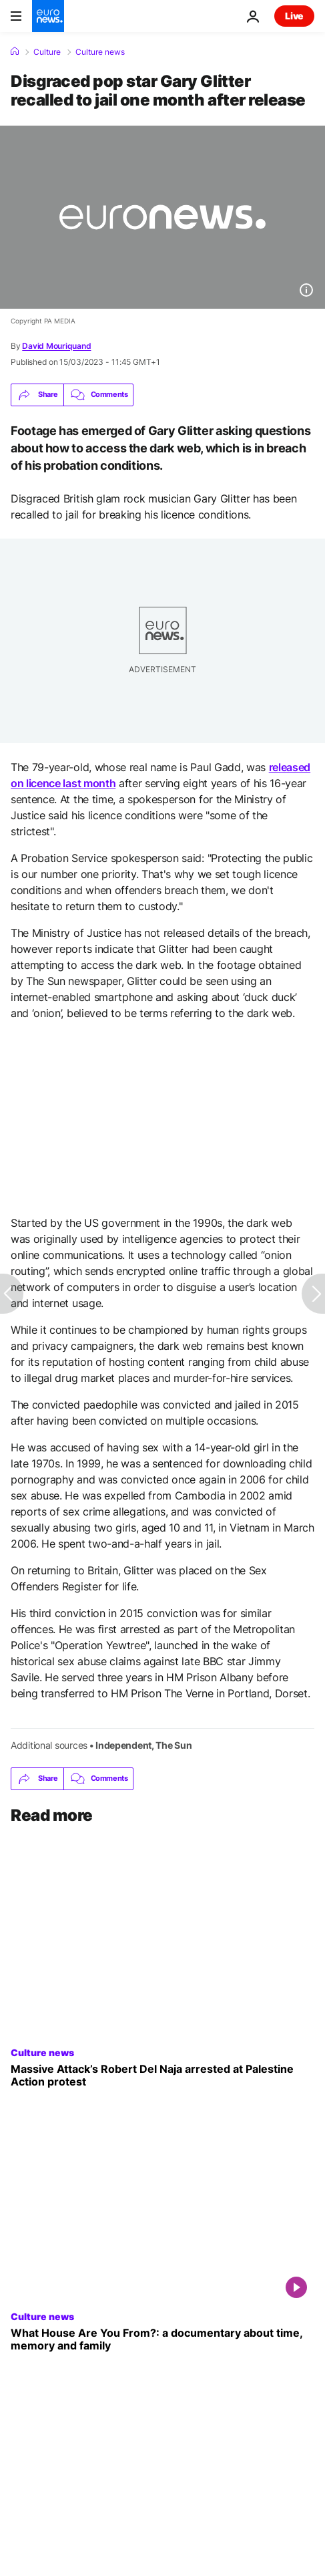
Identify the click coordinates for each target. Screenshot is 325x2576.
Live (294, 15)
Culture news (100, 52)
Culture (47, 52)
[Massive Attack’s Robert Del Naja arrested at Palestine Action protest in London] (162, 2075)
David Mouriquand (56, 346)
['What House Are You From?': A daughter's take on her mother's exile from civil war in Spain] (162, 2338)
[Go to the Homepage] (48, 16)
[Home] (15, 51)
